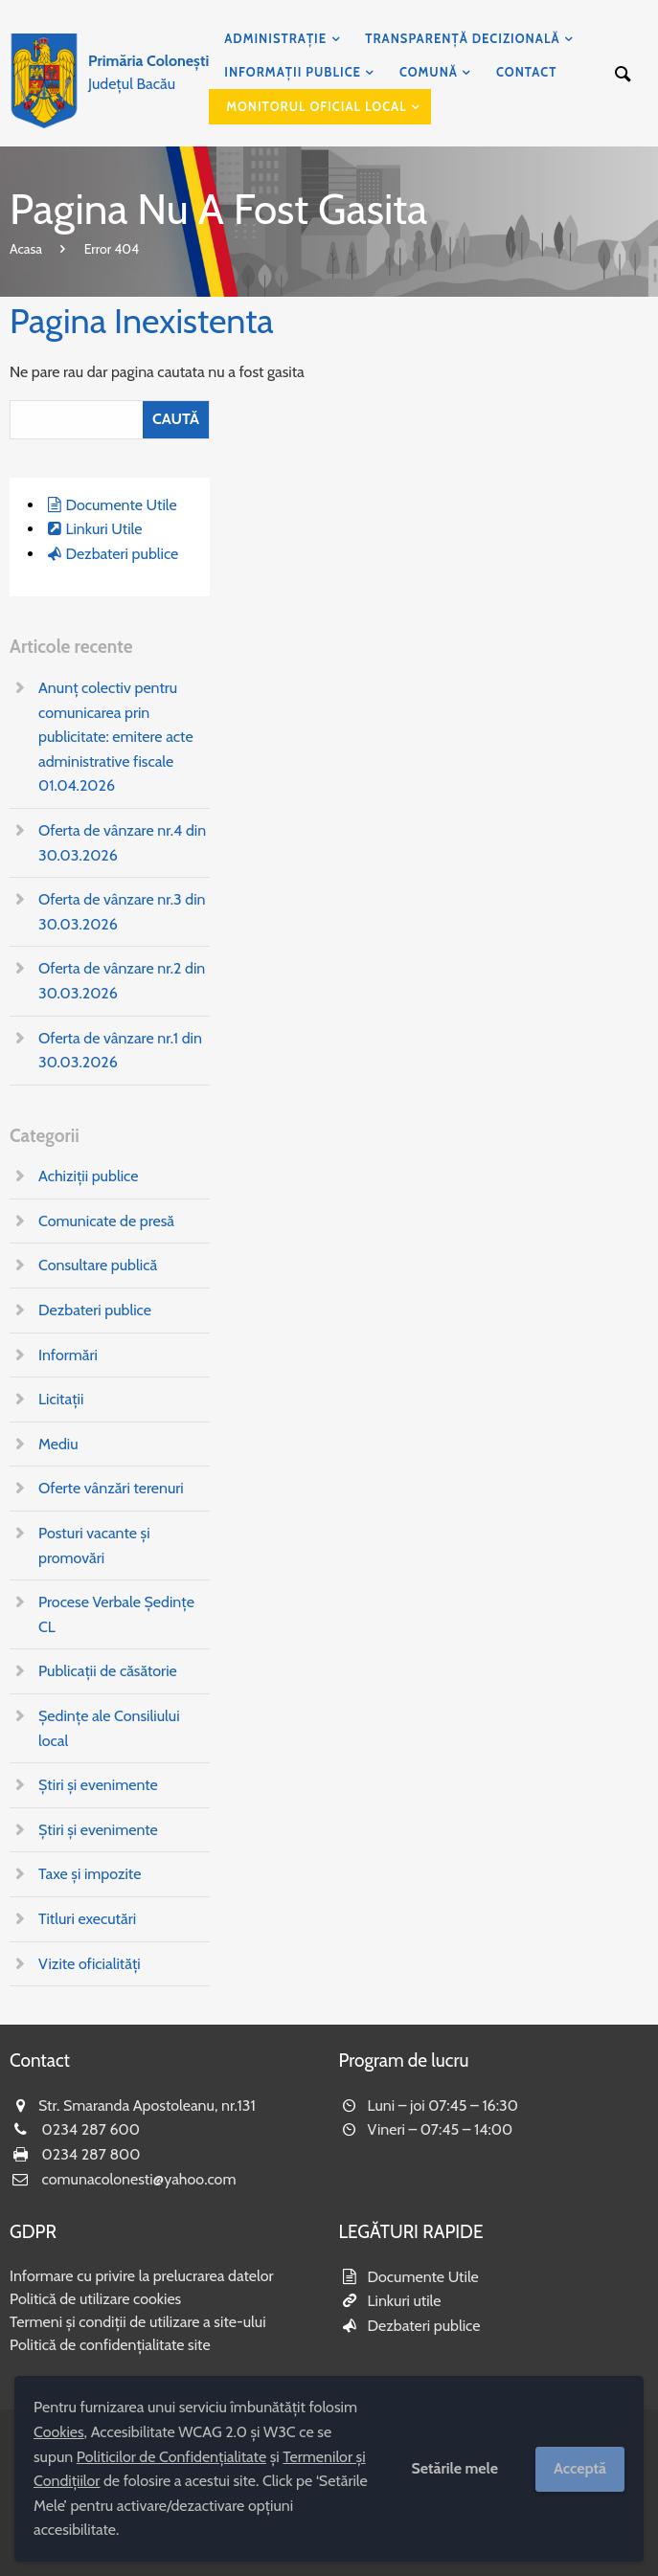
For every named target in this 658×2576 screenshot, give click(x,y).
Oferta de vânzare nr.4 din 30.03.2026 (122, 842)
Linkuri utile (405, 2301)
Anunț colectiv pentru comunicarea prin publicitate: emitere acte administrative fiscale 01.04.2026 (115, 737)
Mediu (58, 1444)
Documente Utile (120, 505)
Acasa (26, 249)
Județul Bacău (148, 72)
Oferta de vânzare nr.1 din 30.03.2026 (120, 1050)
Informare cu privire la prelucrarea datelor (142, 2276)
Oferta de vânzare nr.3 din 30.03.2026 (122, 911)
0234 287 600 (91, 2129)
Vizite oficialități (89, 1964)
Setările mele (454, 2468)
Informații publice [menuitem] (292, 71)
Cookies (59, 2432)
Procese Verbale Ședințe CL (116, 1614)
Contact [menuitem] (526, 71)
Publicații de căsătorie (107, 1671)
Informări (68, 1355)
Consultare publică (97, 1265)
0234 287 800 (91, 2154)
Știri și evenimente (98, 1785)
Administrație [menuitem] (275, 38)
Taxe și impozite (89, 1874)
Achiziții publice (88, 1176)
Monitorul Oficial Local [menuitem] (316, 106)
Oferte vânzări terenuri (111, 1488)
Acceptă (580, 2468)
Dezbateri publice (121, 554)
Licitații (60, 1399)
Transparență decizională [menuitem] (462, 38)
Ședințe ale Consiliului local (109, 1728)
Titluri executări (87, 1919)
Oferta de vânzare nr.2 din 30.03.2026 (121, 980)
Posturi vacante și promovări (94, 1545)
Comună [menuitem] (428, 71)
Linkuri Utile (103, 529)
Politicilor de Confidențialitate (171, 2457)
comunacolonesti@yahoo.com (139, 2179)
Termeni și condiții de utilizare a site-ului (138, 2322)
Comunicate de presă (106, 1221)
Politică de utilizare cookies (95, 2299)
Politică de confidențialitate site (110, 2345)
